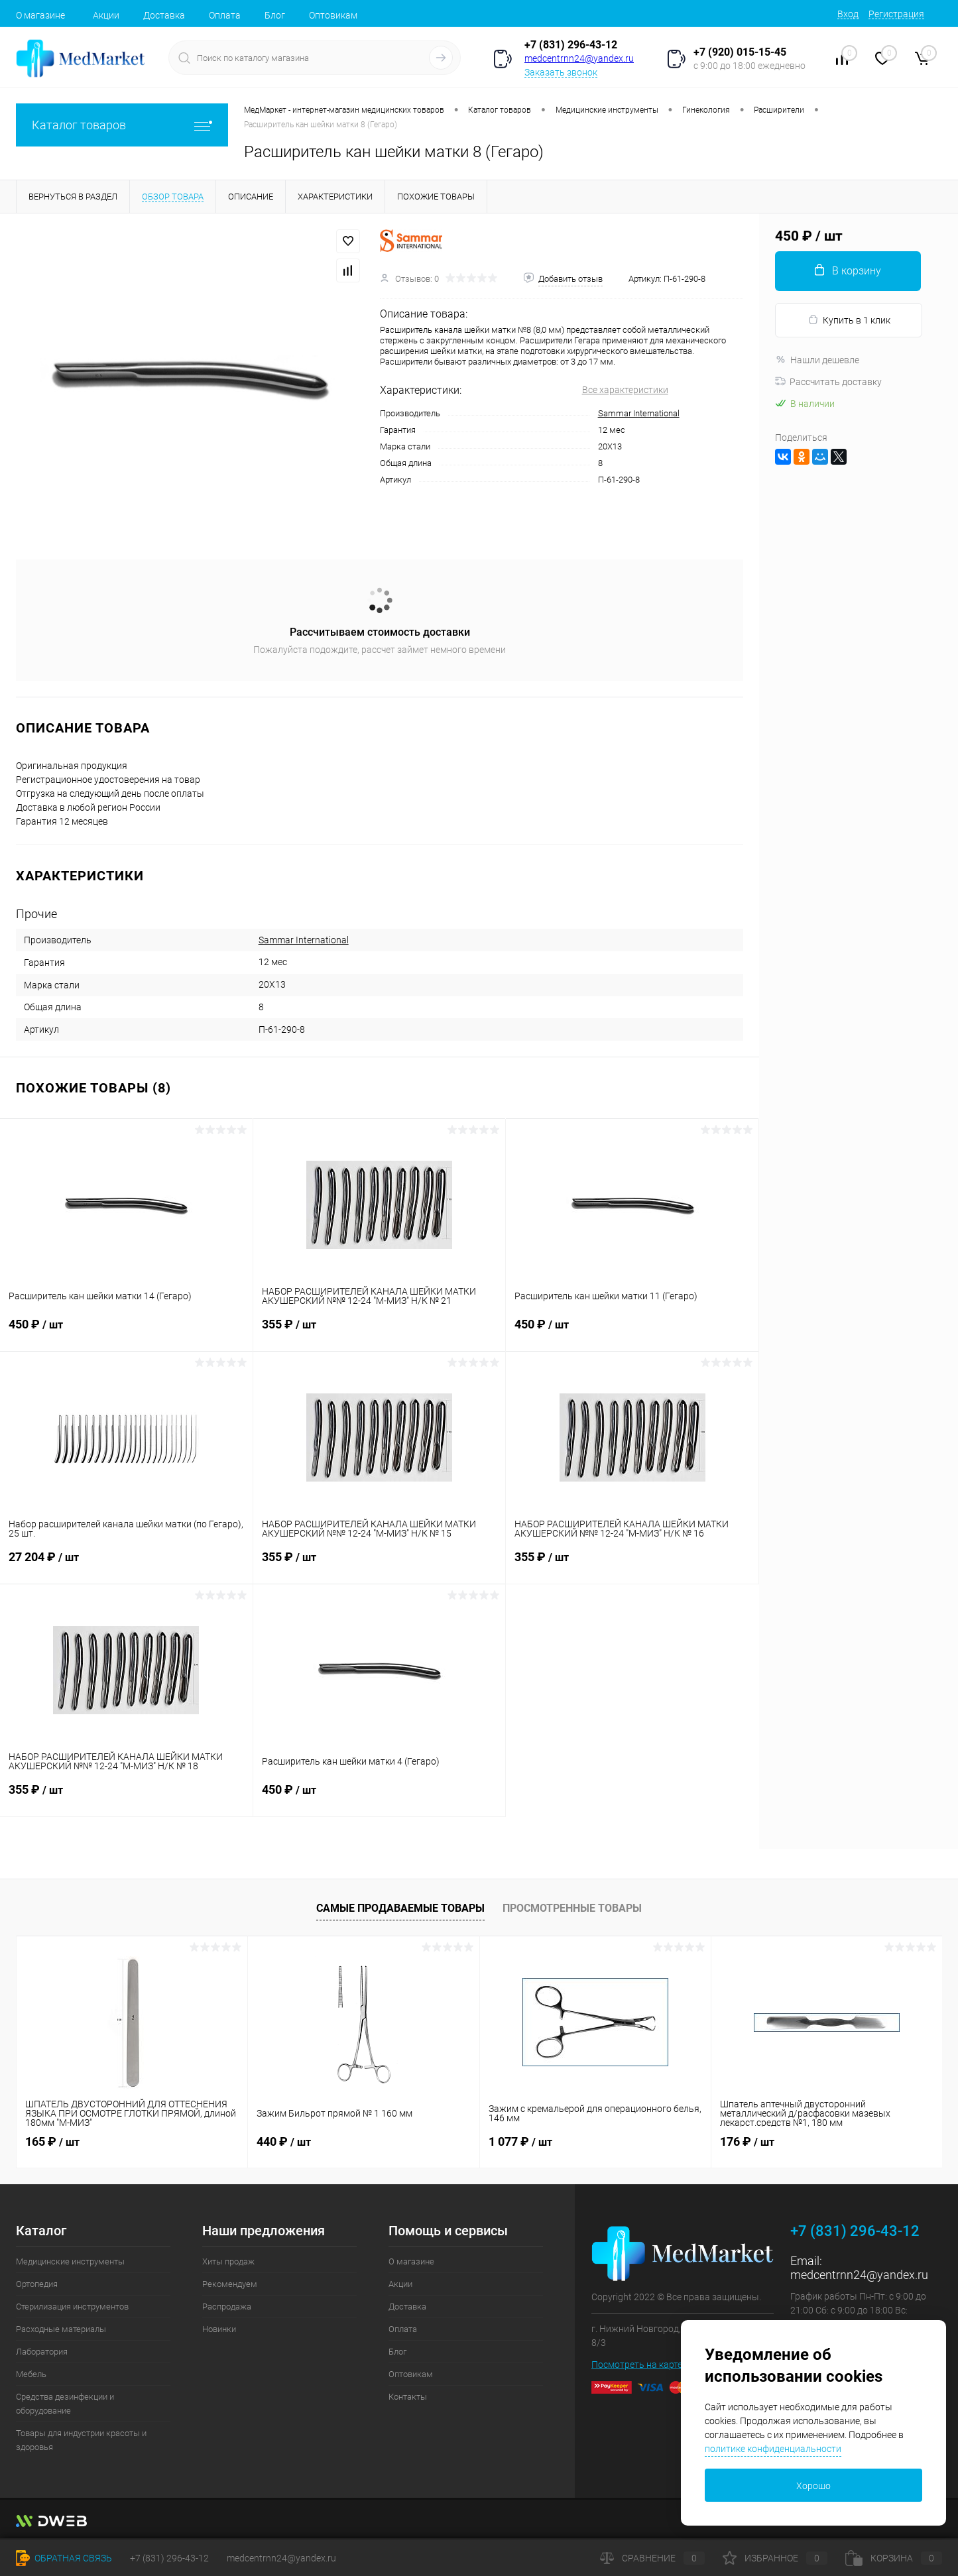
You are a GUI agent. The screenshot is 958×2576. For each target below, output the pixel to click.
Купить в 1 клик (849, 319)
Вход (848, 14)
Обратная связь (64, 2558)
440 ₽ (284, 2141)
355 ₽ (379, 1332)
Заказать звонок (560, 72)
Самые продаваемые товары (400, 1908)
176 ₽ (747, 2141)
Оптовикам (333, 15)
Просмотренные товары (572, 1908)
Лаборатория (42, 2352)
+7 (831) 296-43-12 (570, 44)
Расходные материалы (61, 2329)
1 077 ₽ (520, 2141)
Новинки (219, 2329)
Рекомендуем (229, 2284)
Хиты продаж (228, 2261)
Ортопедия (37, 2284)
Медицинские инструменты (70, 2261)
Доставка (164, 15)
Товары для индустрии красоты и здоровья (81, 2440)
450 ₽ (126, 1332)
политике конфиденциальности (773, 2448)
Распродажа (226, 2307)
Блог (275, 15)
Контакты (408, 2397)
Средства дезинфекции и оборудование (65, 2404)
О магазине (40, 15)
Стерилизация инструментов (72, 2307)
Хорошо (813, 2486)
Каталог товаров (122, 124)
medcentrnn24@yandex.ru (579, 58)
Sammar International (639, 413)
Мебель (31, 2374)
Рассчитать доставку (828, 382)
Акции (106, 15)
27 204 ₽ (126, 1565)
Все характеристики (625, 389)
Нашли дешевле (817, 360)
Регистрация (896, 14)
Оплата (225, 15)
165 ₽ (52, 2141)
